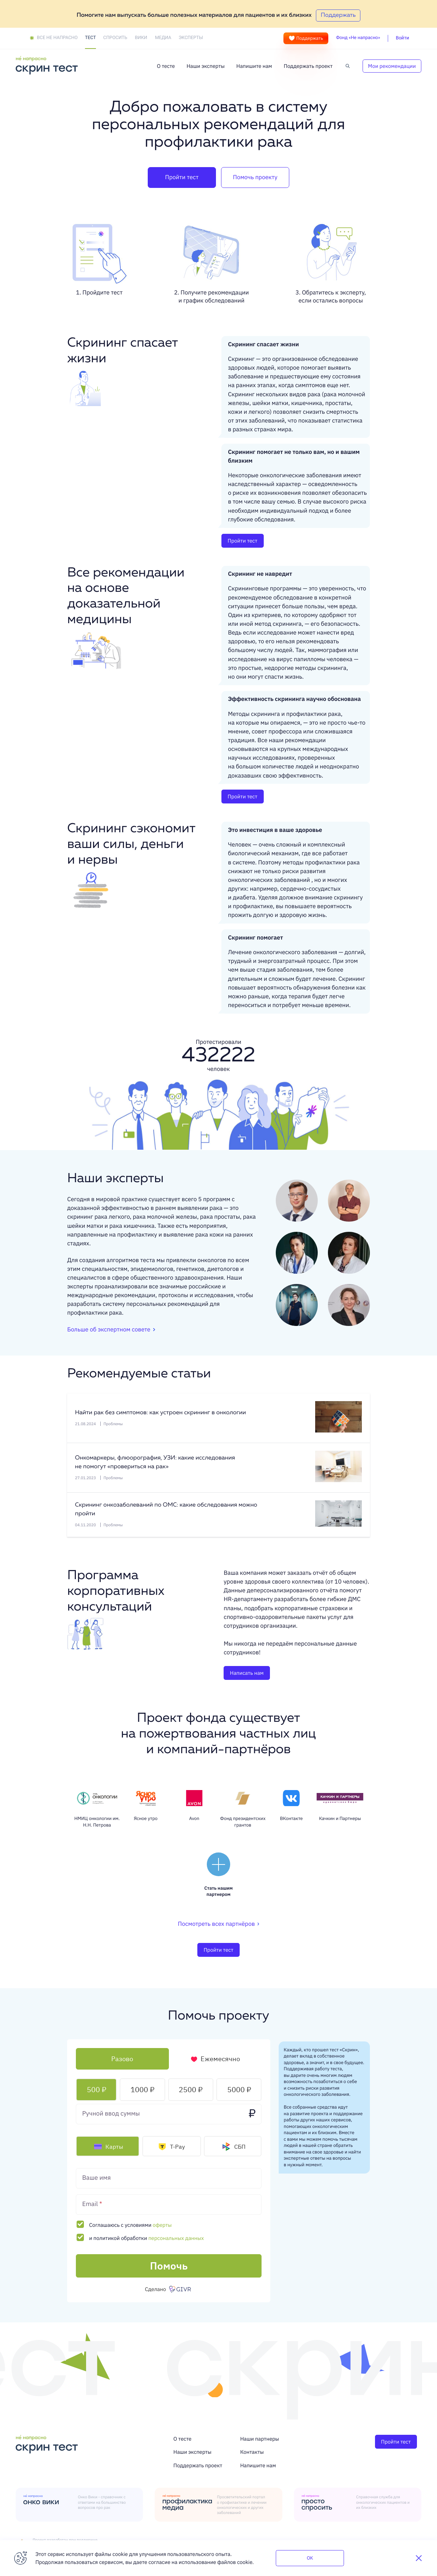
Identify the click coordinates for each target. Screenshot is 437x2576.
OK (310, 2558)
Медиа (163, 38)
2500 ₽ (190, 2089)
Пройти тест (182, 177)
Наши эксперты (205, 65)
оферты (162, 2224)
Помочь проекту (255, 177)
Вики (141, 38)
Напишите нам (254, 65)
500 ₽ (96, 2089)
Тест (90, 38)
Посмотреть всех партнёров (218, 1924)
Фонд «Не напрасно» (358, 38)
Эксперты (191, 38)
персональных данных (176, 2237)
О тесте (166, 65)
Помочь (168, 2265)
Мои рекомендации (392, 65)
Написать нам (246, 1672)
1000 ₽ (142, 2089)
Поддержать (306, 38)
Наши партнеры (259, 2438)
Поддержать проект (308, 65)
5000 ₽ (239, 2089)
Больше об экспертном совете (108, 1329)
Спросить (115, 38)
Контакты (252, 2451)
